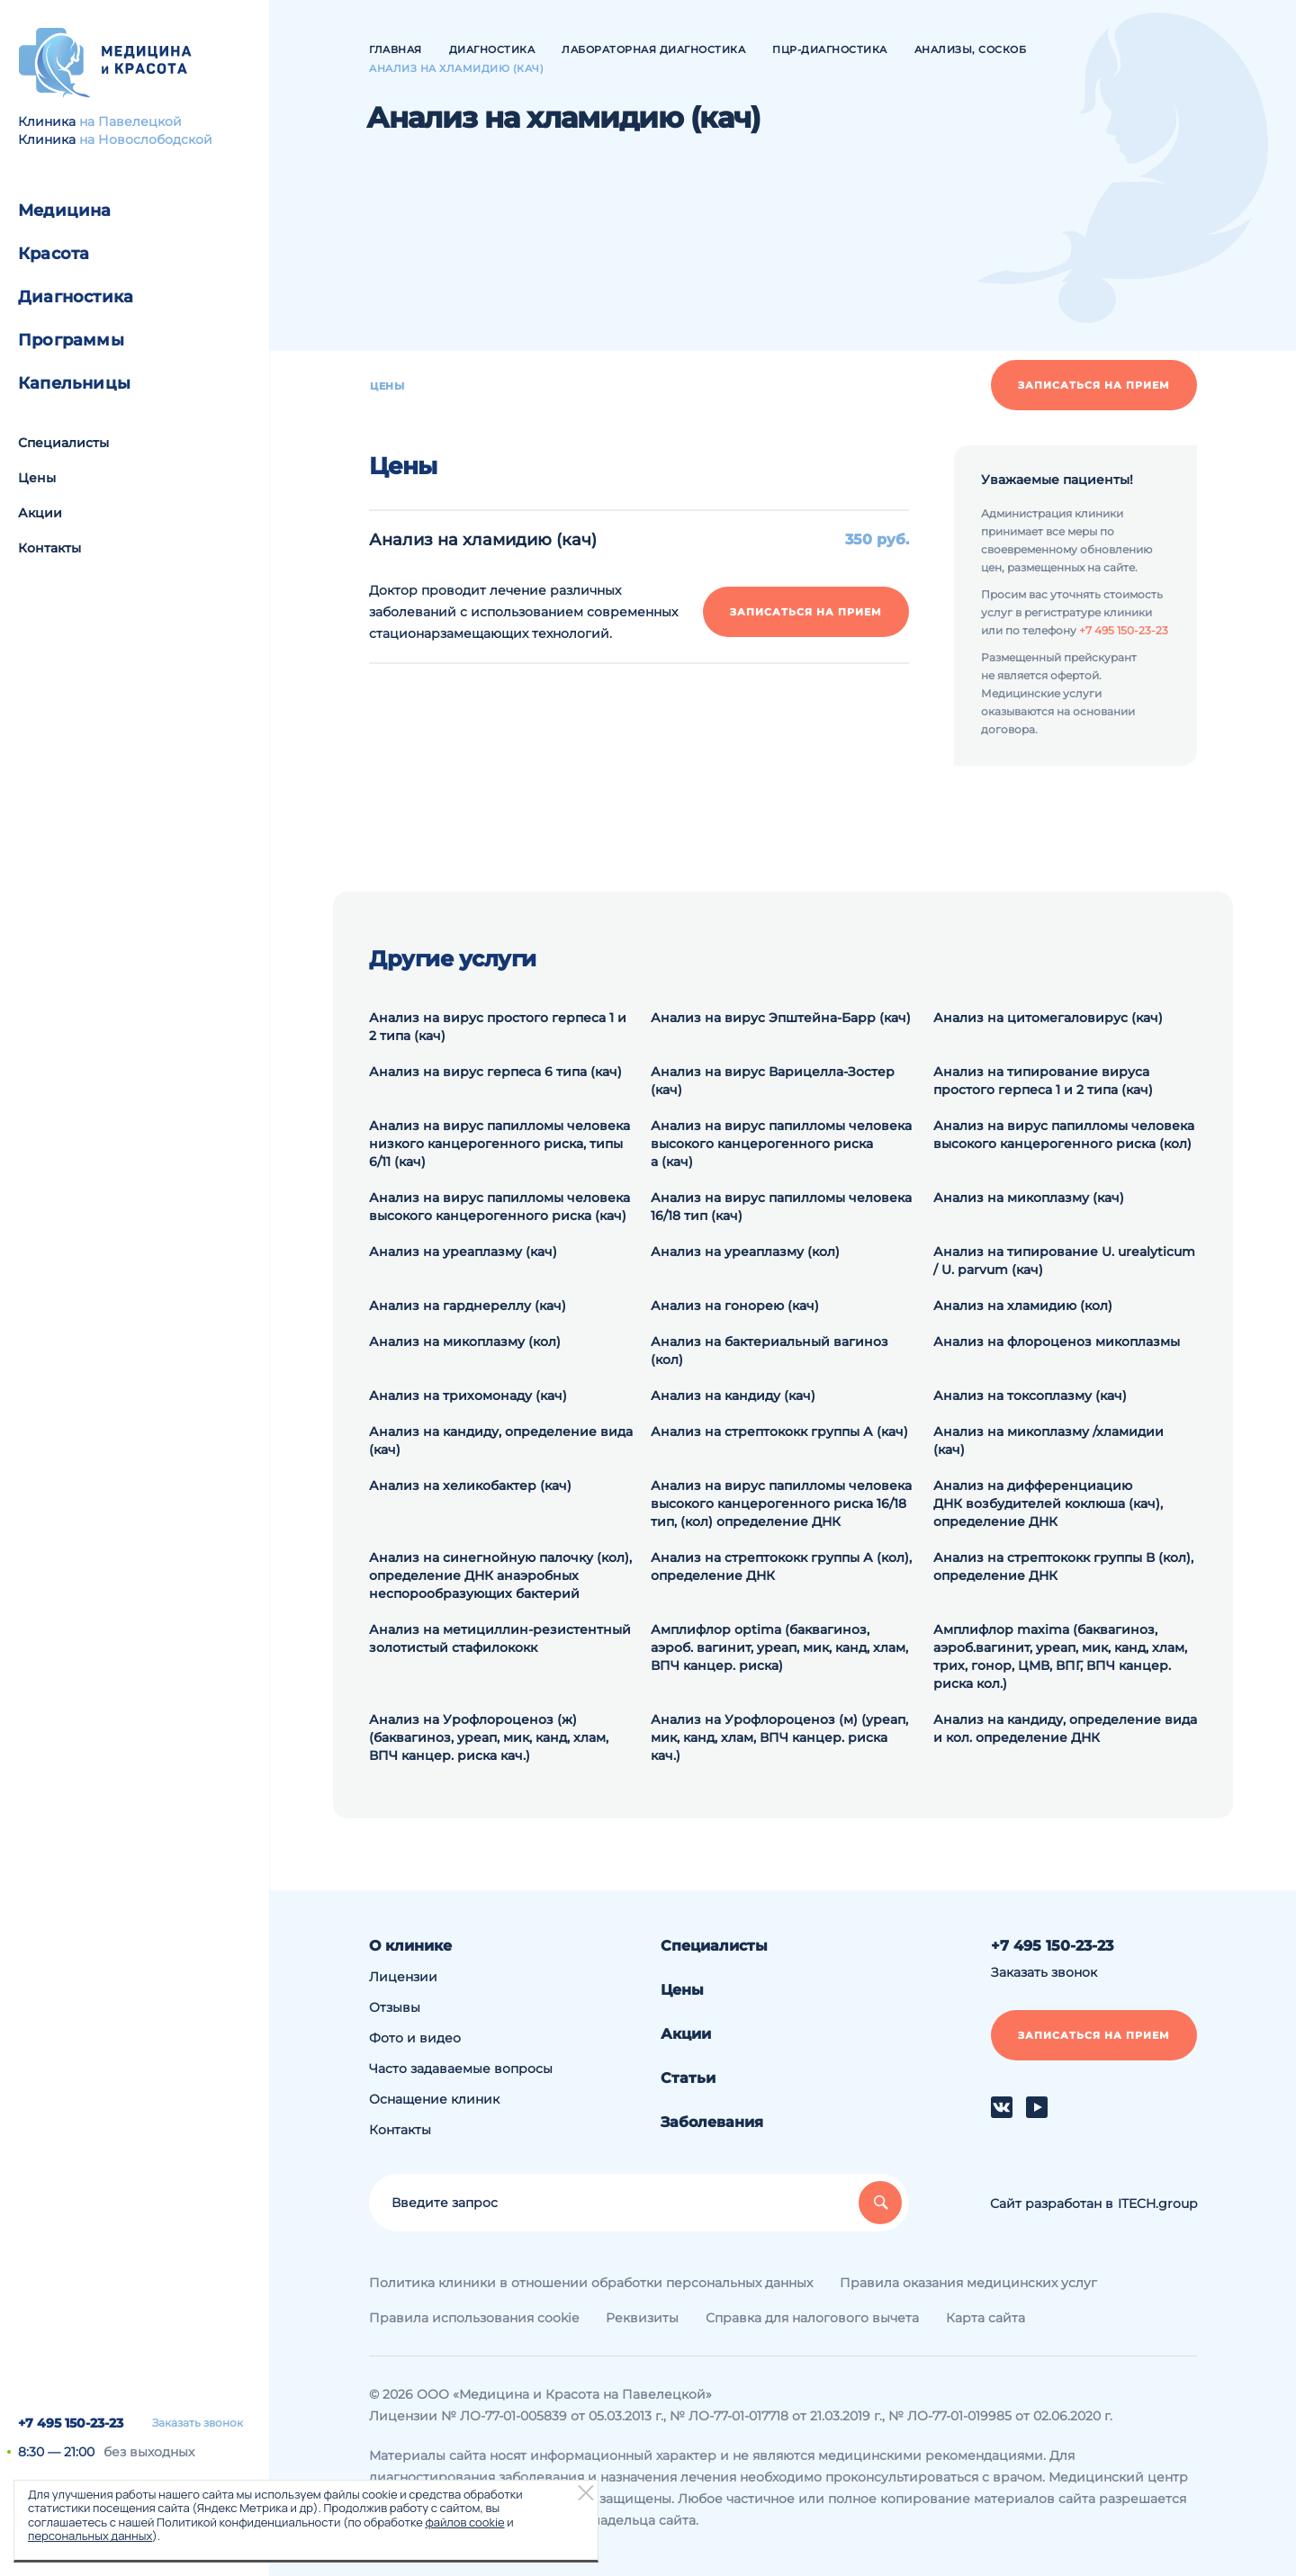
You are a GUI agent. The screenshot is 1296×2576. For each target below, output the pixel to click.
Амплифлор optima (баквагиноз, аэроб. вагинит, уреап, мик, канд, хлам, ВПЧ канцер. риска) (779, 1647)
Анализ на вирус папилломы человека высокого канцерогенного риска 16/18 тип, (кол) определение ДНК (781, 1503)
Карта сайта (985, 2317)
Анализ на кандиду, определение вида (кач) (501, 1440)
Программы (71, 340)
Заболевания (712, 2122)
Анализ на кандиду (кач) (733, 1395)
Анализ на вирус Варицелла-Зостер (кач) (773, 1081)
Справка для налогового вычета (812, 2317)
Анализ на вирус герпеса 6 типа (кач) (495, 1072)
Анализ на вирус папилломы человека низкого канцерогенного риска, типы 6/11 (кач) (499, 1143)
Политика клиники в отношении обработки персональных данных (591, 2282)
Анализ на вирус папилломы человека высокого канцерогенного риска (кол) (1063, 1134)
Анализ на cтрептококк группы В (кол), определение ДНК (1063, 1566)
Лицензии (403, 1977)
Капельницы (74, 383)
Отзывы (394, 2007)
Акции (40, 513)
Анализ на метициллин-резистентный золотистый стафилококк (500, 1638)
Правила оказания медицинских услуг (968, 2282)
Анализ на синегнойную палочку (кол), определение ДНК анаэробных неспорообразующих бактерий (500, 1575)
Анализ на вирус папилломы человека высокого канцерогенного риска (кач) (499, 1206)
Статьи (688, 2078)
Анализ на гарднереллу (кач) (467, 1305)
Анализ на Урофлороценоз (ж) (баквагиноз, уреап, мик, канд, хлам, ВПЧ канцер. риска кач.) (488, 1737)
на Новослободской (145, 139)
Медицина (65, 210)
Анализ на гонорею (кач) (735, 1305)
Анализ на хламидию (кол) (1022, 1305)
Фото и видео (415, 2038)
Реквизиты (642, 2317)
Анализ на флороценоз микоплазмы (1056, 1341)
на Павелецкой (130, 121)
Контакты (49, 548)
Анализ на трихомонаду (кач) (468, 1395)
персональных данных (90, 2535)
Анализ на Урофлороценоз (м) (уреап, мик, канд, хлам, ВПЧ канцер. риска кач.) (779, 1737)
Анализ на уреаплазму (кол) (745, 1251)
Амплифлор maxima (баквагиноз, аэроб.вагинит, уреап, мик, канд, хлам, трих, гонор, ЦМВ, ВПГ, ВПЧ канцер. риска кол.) (1060, 1656)
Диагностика (75, 297)
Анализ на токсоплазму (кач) (1030, 1395)
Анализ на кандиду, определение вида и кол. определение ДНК (1065, 1728)
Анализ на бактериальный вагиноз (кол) (769, 1350)
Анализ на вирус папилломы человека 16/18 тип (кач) (781, 1206)
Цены (37, 477)
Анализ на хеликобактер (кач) (470, 1485)
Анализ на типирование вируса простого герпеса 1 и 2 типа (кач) (1043, 1081)
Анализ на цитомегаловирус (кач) (1048, 1018)
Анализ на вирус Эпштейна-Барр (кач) (781, 1018)
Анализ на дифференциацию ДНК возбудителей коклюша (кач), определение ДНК (1048, 1503)
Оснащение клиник (434, 2099)
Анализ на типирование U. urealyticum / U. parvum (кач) (1064, 1260)
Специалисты (63, 442)
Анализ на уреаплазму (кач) (463, 1251)
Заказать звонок (197, 2423)
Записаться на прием (1094, 385)
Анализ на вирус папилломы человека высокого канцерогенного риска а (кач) (781, 1143)
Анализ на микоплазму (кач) (1028, 1197)
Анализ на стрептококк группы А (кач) (779, 1431)
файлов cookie (464, 2522)
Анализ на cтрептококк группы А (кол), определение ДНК (781, 1566)
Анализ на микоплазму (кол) (465, 1341)
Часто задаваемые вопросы (461, 2068)
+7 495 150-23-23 (70, 2423)
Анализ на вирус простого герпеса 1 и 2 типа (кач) (497, 1027)
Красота (53, 254)
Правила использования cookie (474, 2317)
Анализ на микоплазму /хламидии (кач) (1048, 1440)
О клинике (410, 1945)
